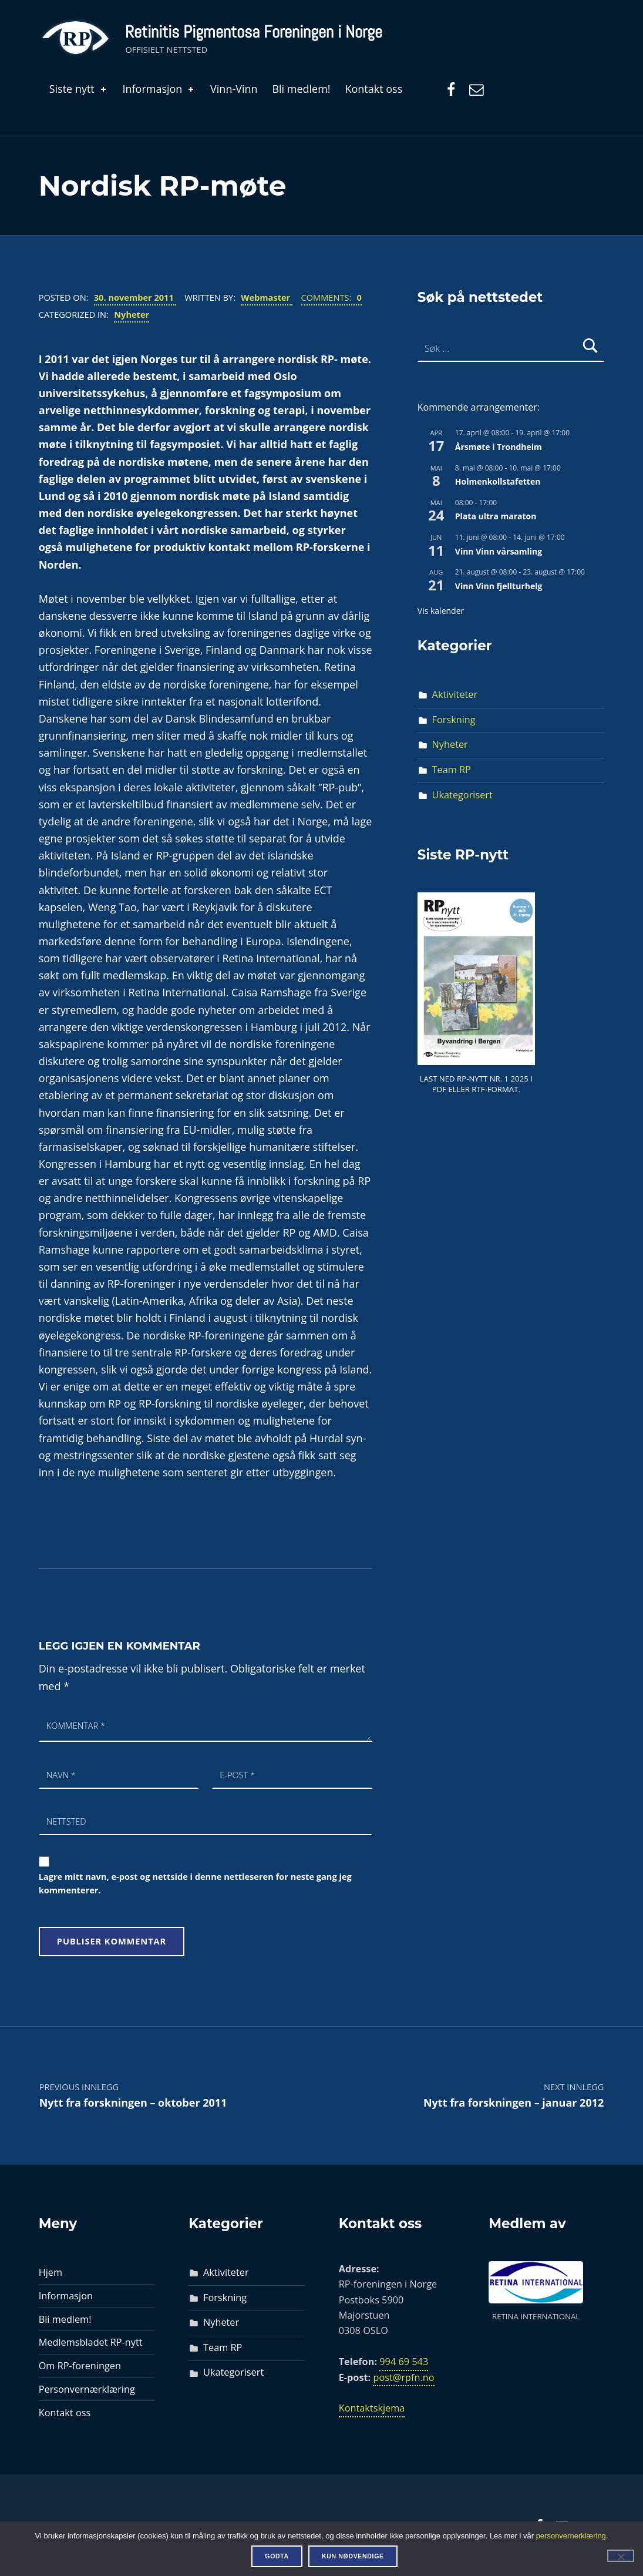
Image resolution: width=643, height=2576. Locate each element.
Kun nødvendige (353, 2556)
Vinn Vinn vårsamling (498, 551)
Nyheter (131, 314)
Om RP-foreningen (80, 2365)
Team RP (451, 769)
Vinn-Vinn (234, 89)
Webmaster (266, 297)
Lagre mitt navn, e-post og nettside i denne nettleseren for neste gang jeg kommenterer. (195, 1883)
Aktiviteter (455, 694)
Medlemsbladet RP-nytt (91, 2342)
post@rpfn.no (403, 2377)
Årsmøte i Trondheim (498, 446)
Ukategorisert (462, 794)
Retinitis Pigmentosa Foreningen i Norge (253, 32)
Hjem (50, 2272)
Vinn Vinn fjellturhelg (499, 586)
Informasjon (159, 89)
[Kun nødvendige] (620, 2555)
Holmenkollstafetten (498, 481)
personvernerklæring (571, 2535)
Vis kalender (441, 610)
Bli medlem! (301, 89)
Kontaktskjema (372, 2408)
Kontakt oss (373, 89)
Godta (277, 2556)
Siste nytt (78, 89)
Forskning (454, 719)
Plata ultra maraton (496, 516)
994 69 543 (403, 2361)
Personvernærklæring (87, 2389)
